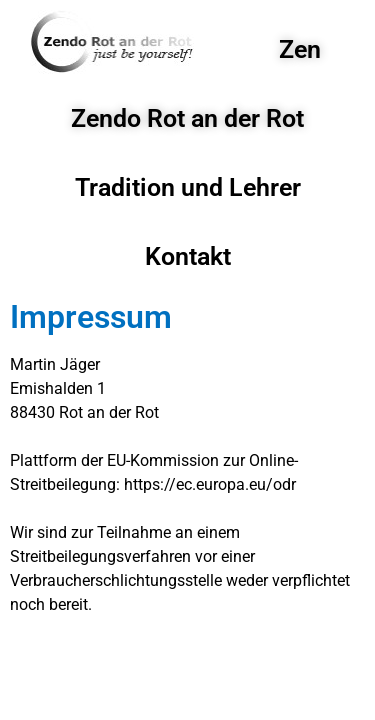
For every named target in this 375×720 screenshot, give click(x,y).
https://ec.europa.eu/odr (210, 484)
